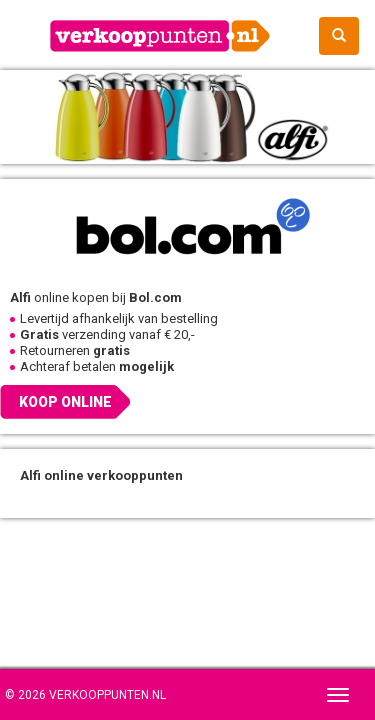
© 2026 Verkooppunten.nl (85, 695)
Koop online (65, 402)
